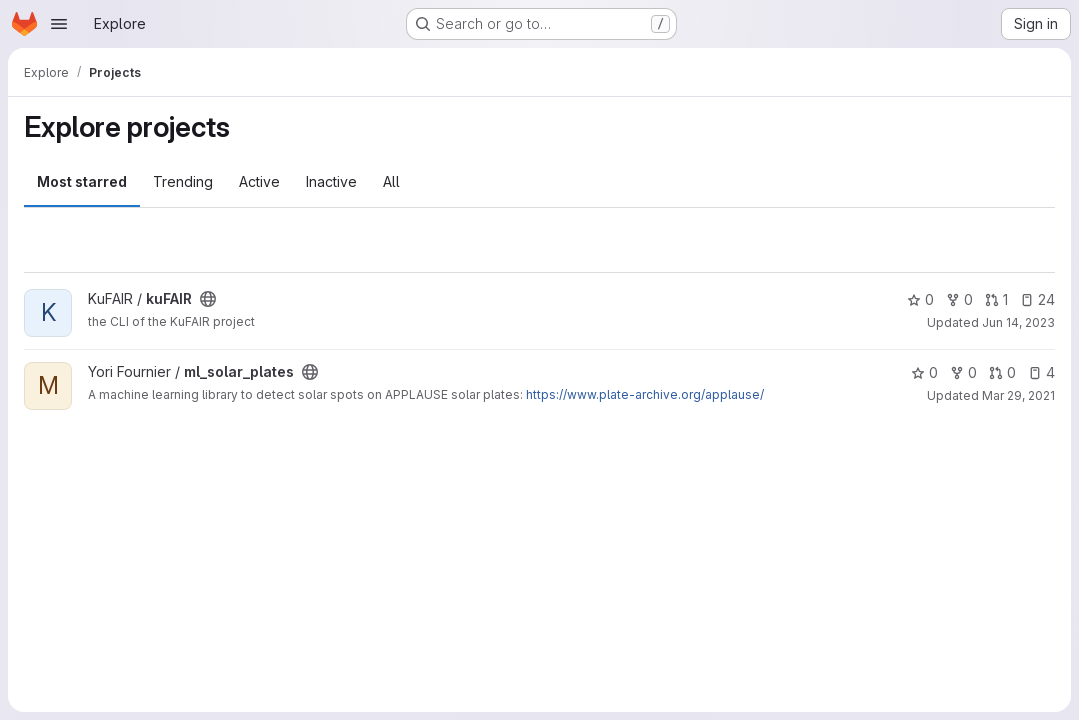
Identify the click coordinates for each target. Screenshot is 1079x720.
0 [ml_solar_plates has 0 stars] (924, 372)
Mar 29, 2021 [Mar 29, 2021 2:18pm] (1018, 395)
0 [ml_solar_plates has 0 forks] (963, 372)
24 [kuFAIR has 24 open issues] (1037, 299)
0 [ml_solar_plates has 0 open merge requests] (1002, 372)
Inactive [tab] (331, 181)
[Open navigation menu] (59, 24)
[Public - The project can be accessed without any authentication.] (208, 299)
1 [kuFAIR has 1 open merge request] (996, 299)
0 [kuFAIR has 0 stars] (920, 299)
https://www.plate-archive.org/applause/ (645, 394)
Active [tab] (259, 181)
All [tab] (391, 181)
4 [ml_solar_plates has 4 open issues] (1041, 372)
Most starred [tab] (82, 181)
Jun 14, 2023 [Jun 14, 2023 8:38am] (1018, 322)
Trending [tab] (183, 181)
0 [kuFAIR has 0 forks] (959, 299)
